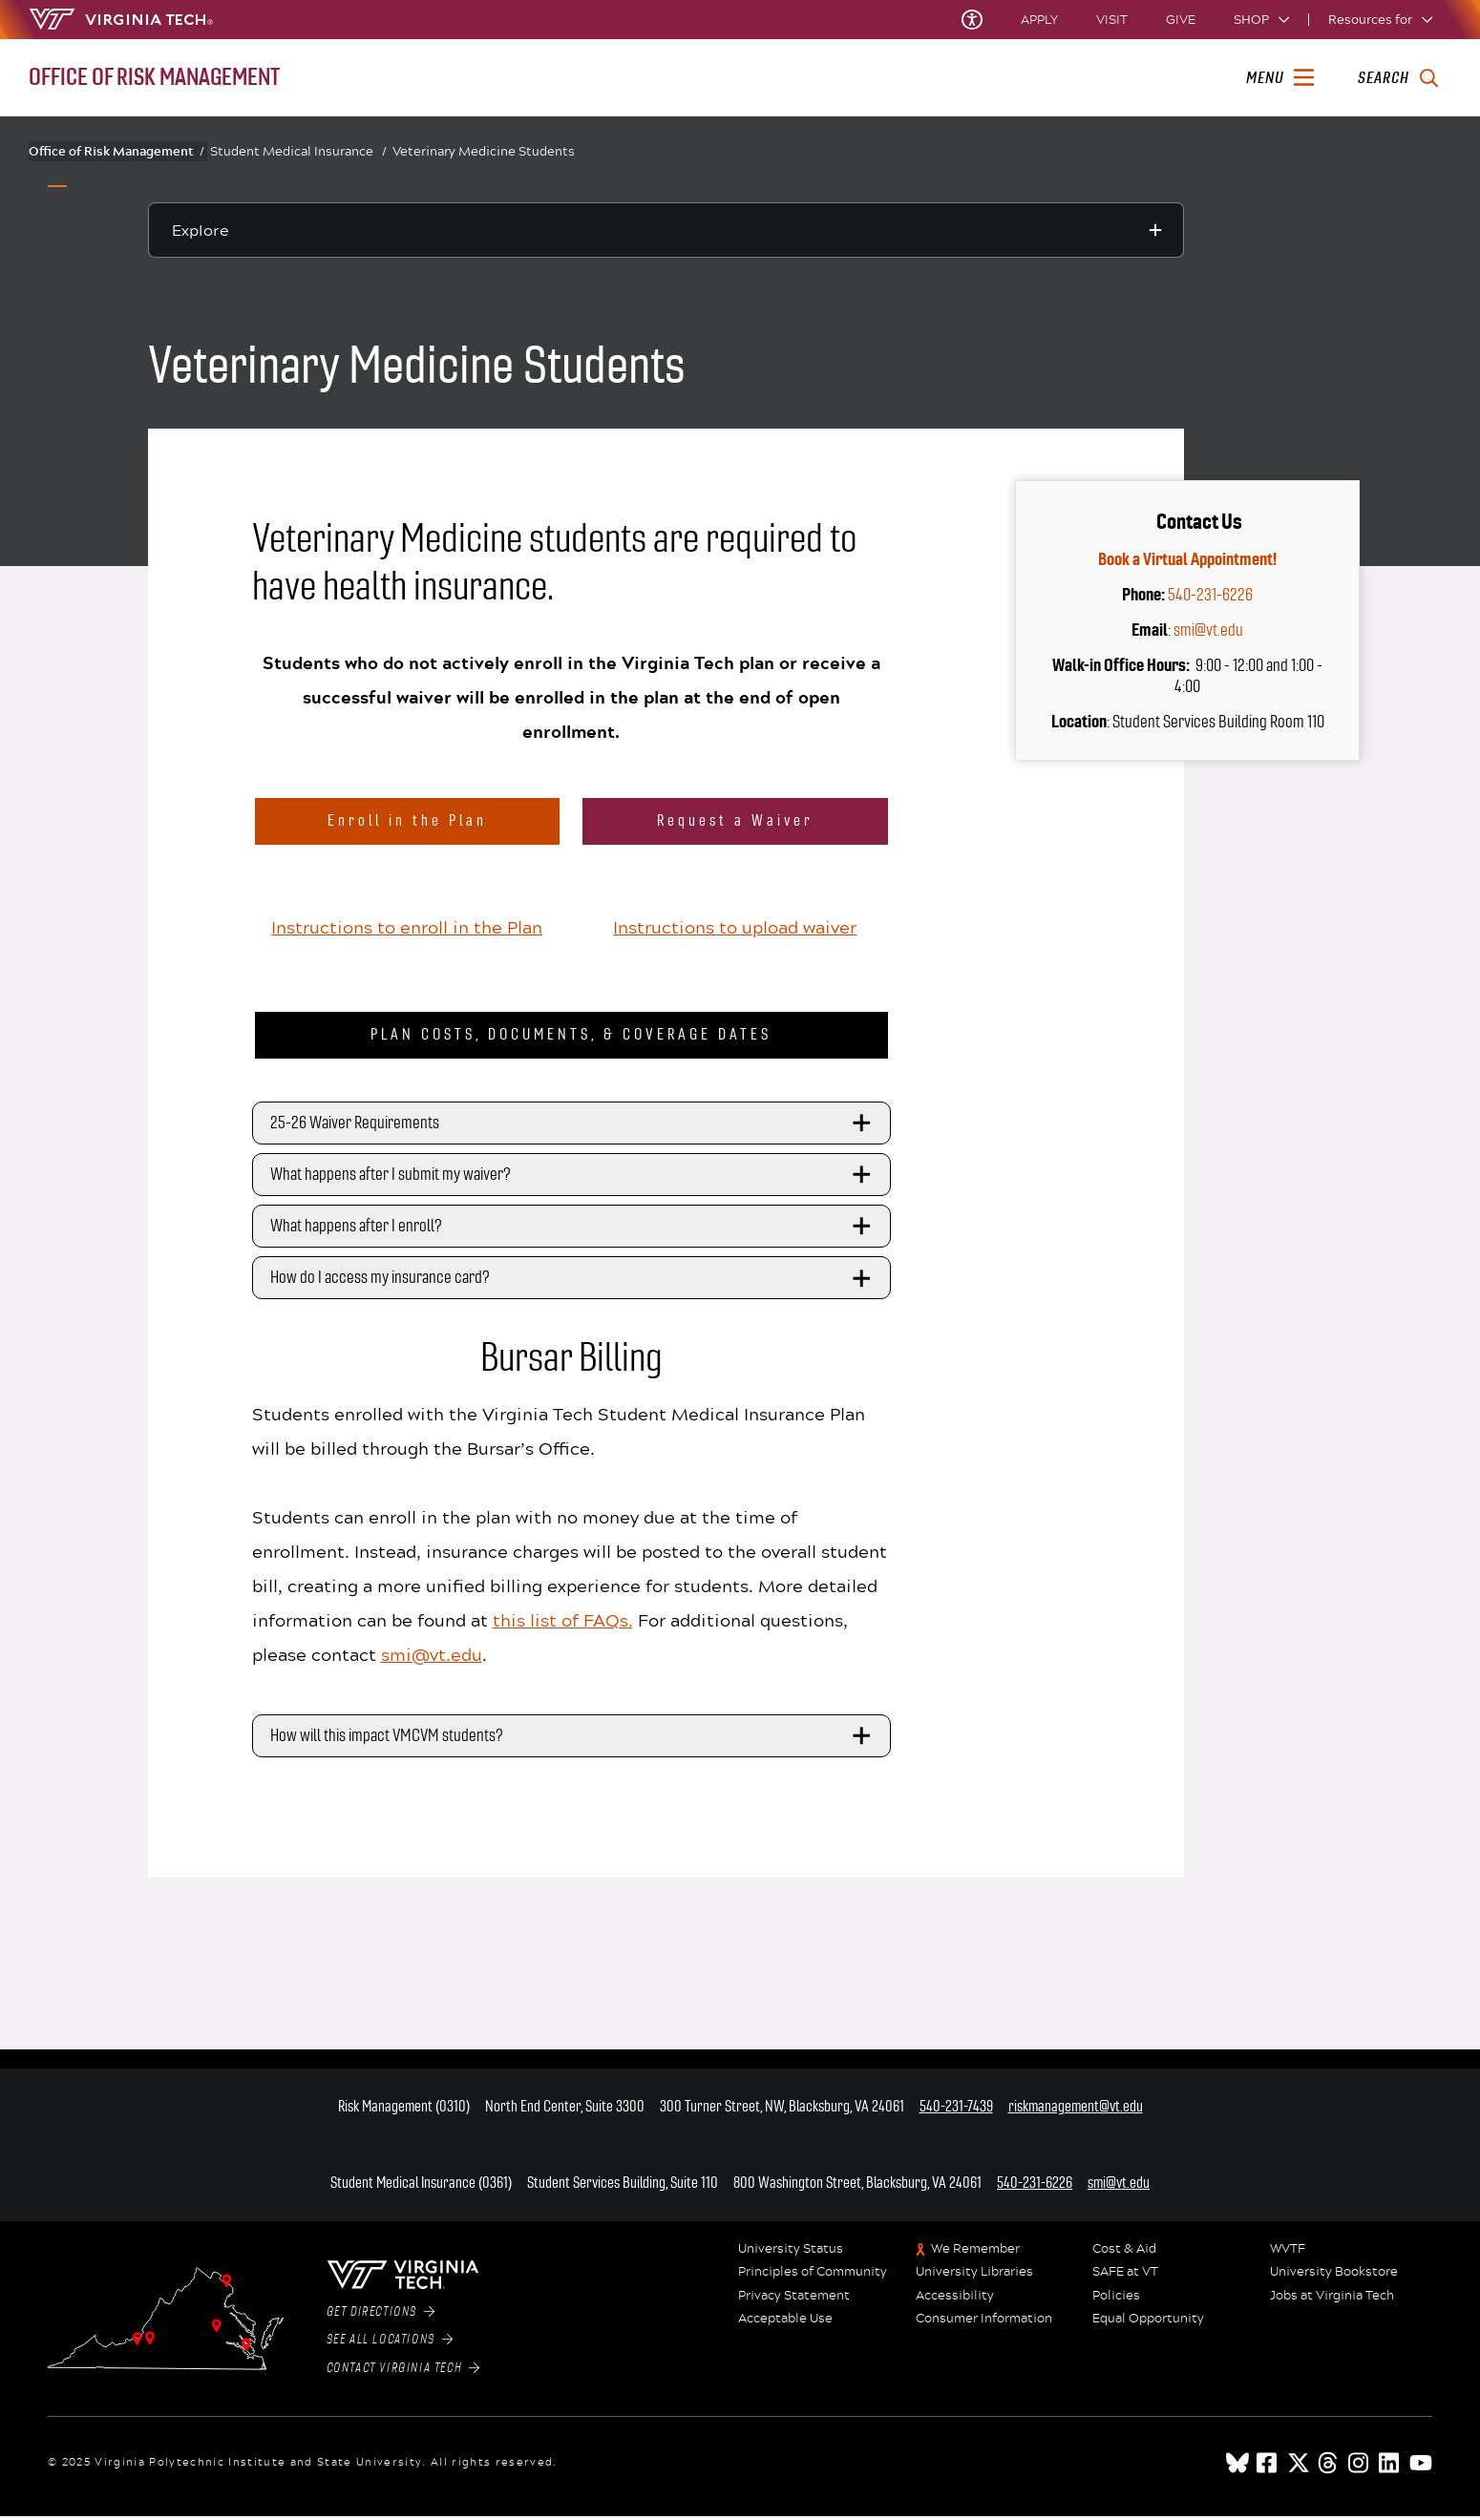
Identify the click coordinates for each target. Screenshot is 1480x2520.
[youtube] (1420, 2467)
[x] (1298, 2467)
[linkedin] (1390, 2467)
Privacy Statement (794, 2300)
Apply (1039, 19)
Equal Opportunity (1148, 2323)
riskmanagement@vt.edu (1075, 2111)
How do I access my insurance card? (573, 1283)
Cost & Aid (1124, 2253)
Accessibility (955, 2300)
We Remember (975, 2253)
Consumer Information (984, 2323)
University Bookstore (1334, 2276)
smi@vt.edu (431, 1659)
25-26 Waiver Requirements (573, 1127)
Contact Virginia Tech (403, 2373)
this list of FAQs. (563, 1624)
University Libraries (974, 2276)
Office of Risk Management (116, 150)
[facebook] (1268, 2467)
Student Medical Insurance (298, 151)
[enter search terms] (1397, 78)
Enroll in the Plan (407, 820)
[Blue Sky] (1237, 2467)
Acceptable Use (785, 2323)
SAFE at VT (1125, 2276)
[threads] (1329, 2467)
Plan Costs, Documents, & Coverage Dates (571, 1039)
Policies (1116, 2300)
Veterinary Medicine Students (483, 150)
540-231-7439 (956, 2111)
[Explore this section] (666, 230)
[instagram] (1359, 2467)
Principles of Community (812, 2276)
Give (1180, 19)
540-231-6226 (1210, 594)
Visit (1112, 19)
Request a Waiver (735, 820)
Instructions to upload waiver (734, 930)
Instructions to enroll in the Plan (406, 930)
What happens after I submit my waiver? (573, 1179)
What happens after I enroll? (573, 1231)
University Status (790, 2253)
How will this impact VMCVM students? (573, 1741)
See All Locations (390, 2344)
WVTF (1287, 2253)
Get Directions (381, 2316)
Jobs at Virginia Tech (1332, 2300)
